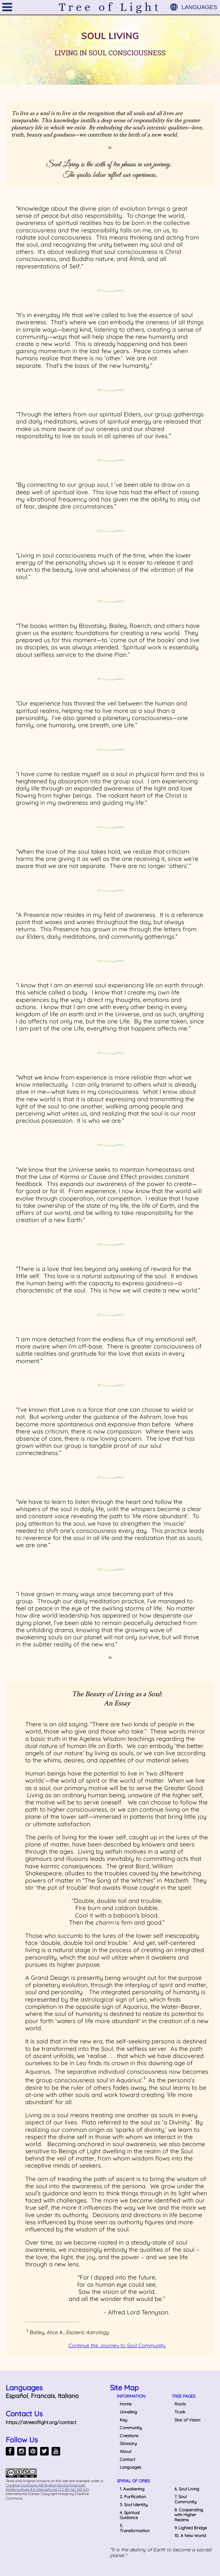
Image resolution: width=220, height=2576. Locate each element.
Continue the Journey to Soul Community (117, 2345)
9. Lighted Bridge (190, 2527)
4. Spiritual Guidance (130, 2515)
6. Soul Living (186, 2489)
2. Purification (133, 2496)
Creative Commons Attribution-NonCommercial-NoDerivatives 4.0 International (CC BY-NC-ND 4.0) (47, 2487)
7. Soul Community (185, 2499)
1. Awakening (132, 2489)
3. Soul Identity (134, 2504)
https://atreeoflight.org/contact (41, 2422)
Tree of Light (110, 7)
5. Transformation (135, 2528)
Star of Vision (187, 2420)
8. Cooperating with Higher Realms (188, 2514)
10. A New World (190, 2535)
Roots (180, 2404)
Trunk (179, 2412)
